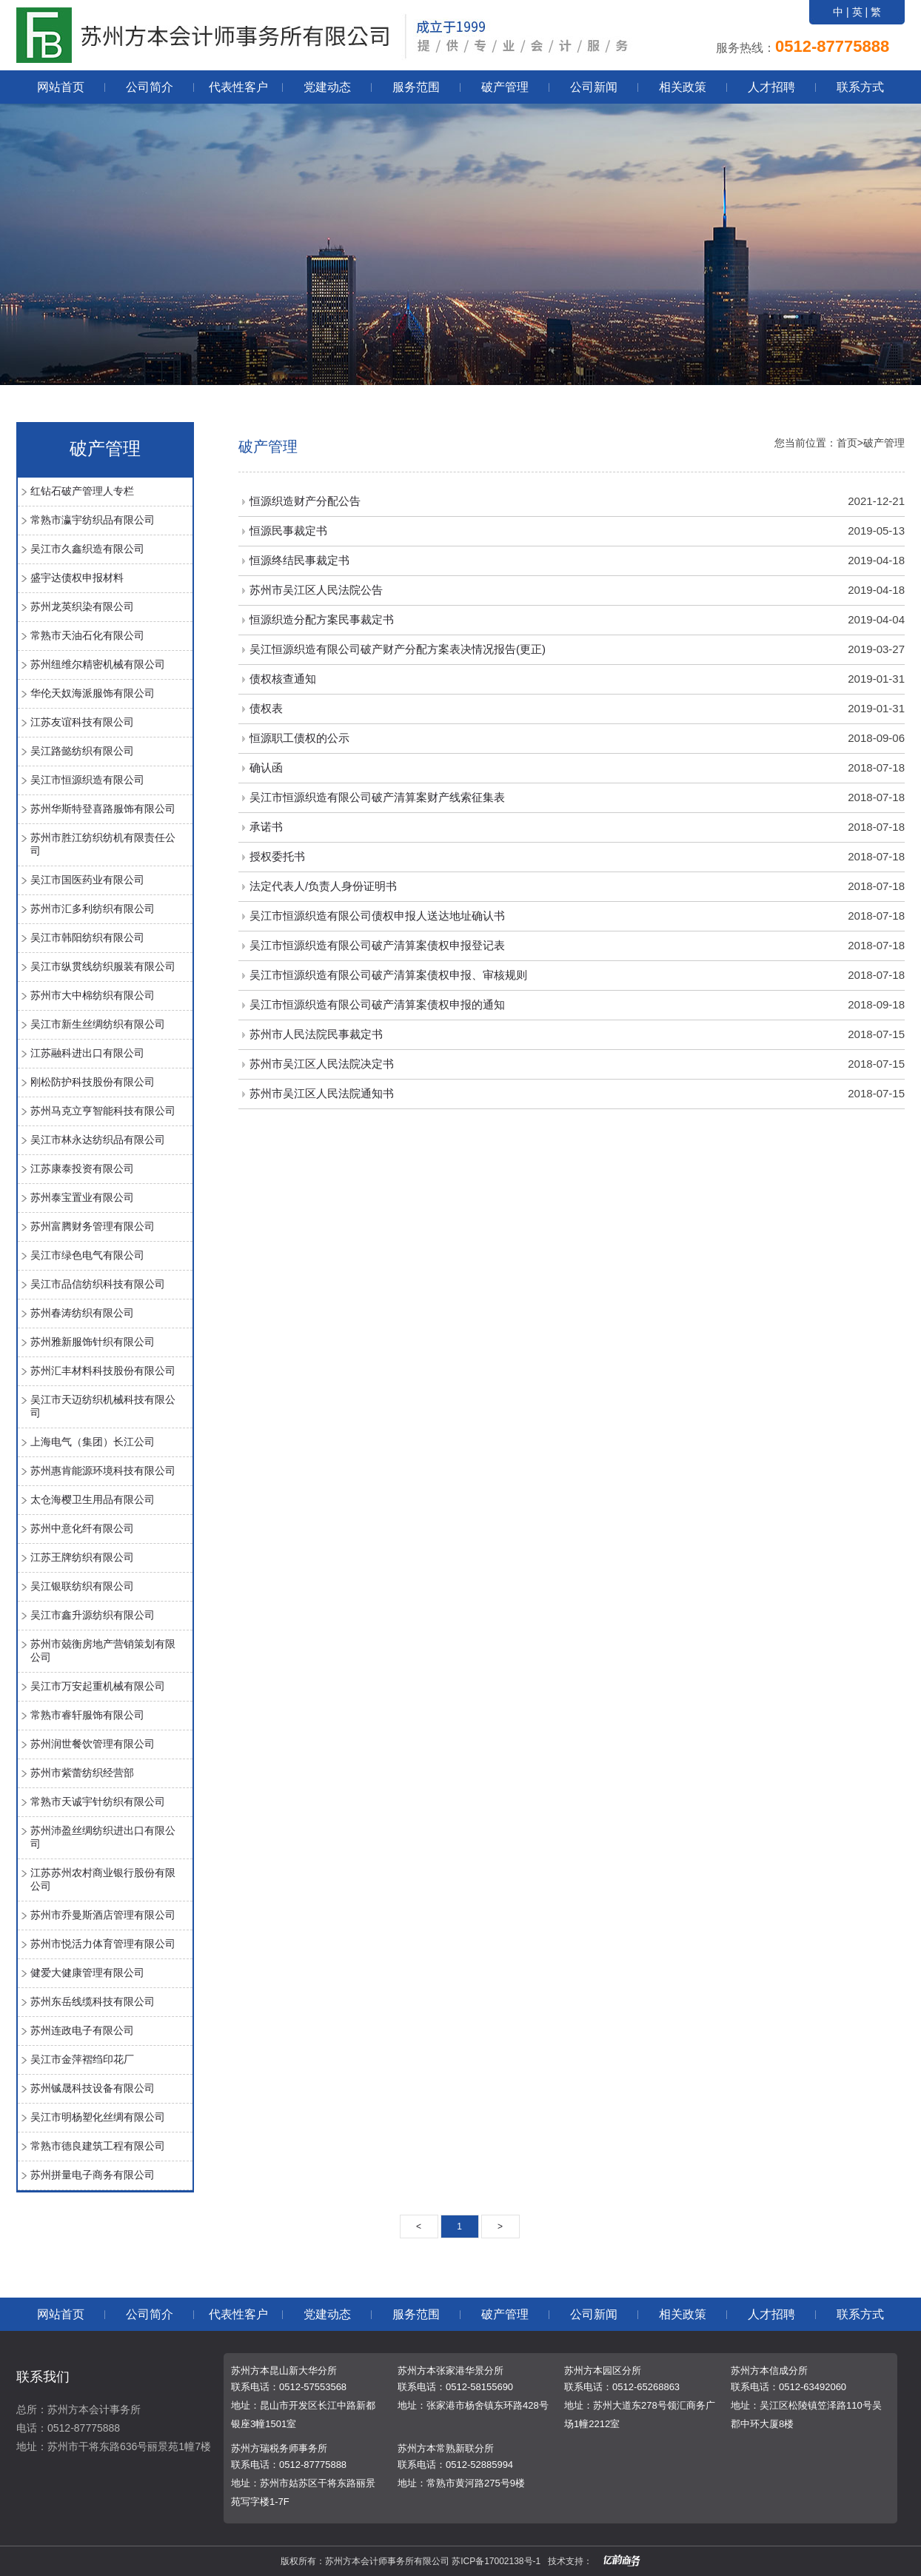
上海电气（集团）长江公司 (92, 1442)
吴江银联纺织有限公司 (82, 1586)
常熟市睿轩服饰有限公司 (87, 1715)
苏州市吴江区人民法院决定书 (321, 1063)
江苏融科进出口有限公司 (87, 1053)
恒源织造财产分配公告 (305, 501)
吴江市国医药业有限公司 (87, 880)
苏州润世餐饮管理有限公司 (92, 1744)
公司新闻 (593, 87)
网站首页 (60, 87)
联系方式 (860, 87)
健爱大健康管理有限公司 (87, 1972)
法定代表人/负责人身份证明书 (323, 886)
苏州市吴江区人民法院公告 (316, 589)
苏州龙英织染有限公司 (82, 606)
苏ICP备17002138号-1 (496, 2561)
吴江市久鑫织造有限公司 (87, 549)
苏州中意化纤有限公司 (82, 1528)
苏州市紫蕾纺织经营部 (82, 1773)
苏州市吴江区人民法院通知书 (321, 1093)
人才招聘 (771, 87)
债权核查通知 (282, 678)
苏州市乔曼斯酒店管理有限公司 (102, 1915)
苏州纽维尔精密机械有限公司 (97, 664)
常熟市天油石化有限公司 (87, 635)
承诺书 (266, 826)
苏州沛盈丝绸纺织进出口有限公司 (102, 1837)
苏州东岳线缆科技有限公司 (92, 2001)
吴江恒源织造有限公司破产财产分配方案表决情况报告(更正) (397, 649)
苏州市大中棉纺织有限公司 (92, 995)
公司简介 (149, 87)
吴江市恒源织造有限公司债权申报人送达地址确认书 (377, 915)
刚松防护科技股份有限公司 (92, 1082)
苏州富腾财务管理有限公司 (92, 1226)
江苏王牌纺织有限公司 (82, 1557)
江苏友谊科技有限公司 (82, 722)
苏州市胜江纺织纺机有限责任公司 (102, 844)
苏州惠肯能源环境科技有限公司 (102, 1470)
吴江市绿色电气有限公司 (87, 1255)
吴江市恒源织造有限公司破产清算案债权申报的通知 (377, 1004)
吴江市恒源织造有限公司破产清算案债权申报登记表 (377, 945)
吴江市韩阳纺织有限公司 (87, 937)
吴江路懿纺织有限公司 (82, 751)
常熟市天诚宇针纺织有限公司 (97, 1801)
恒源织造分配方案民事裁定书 (321, 619)
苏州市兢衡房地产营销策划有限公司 (102, 1650)
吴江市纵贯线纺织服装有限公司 (102, 966)
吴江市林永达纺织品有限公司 (97, 1139)
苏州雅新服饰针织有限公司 (92, 1342)
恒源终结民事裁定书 (299, 560)
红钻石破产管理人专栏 (82, 491)
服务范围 (416, 87)
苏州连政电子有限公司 (82, 2030)
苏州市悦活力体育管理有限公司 (102, 1944)
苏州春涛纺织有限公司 (82, 1313)
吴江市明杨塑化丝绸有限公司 (97, 2117)
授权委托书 (277, 856)
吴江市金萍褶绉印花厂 (82, 2059)
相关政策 (682, 87)
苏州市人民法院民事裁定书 (316, 1034)
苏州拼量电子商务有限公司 (92, 2175)
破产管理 (505, 87)
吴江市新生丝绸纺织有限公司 (97, 1024)
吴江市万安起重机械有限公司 (97, 1686)
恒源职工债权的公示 (299, 738)
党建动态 (327, 87)
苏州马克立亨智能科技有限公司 (102, 1111)
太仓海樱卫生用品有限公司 (92, 1499)
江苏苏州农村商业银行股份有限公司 (102, 1879)
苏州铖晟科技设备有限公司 (92, 2088)
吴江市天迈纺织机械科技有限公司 (102, 1406)
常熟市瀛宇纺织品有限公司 (92, 520)
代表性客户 (238, 87)
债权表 (266, 708)
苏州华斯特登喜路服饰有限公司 (102, 808)
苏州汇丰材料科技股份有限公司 (102, 1370)
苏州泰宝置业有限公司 (82, 1197)
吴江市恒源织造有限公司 (87, 780)
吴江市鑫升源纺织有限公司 (92, 1615)
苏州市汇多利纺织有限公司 (92, 908)
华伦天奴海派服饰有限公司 (92, 693)
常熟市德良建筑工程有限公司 (97, 2146)
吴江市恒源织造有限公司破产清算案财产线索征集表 (377, 797)
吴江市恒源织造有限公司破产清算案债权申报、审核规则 (388, 974)
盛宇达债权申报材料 (77, 577)
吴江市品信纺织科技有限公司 (97, 1284)
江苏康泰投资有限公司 (82, 1168)
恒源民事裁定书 (288, 530)
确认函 (266, 767)
